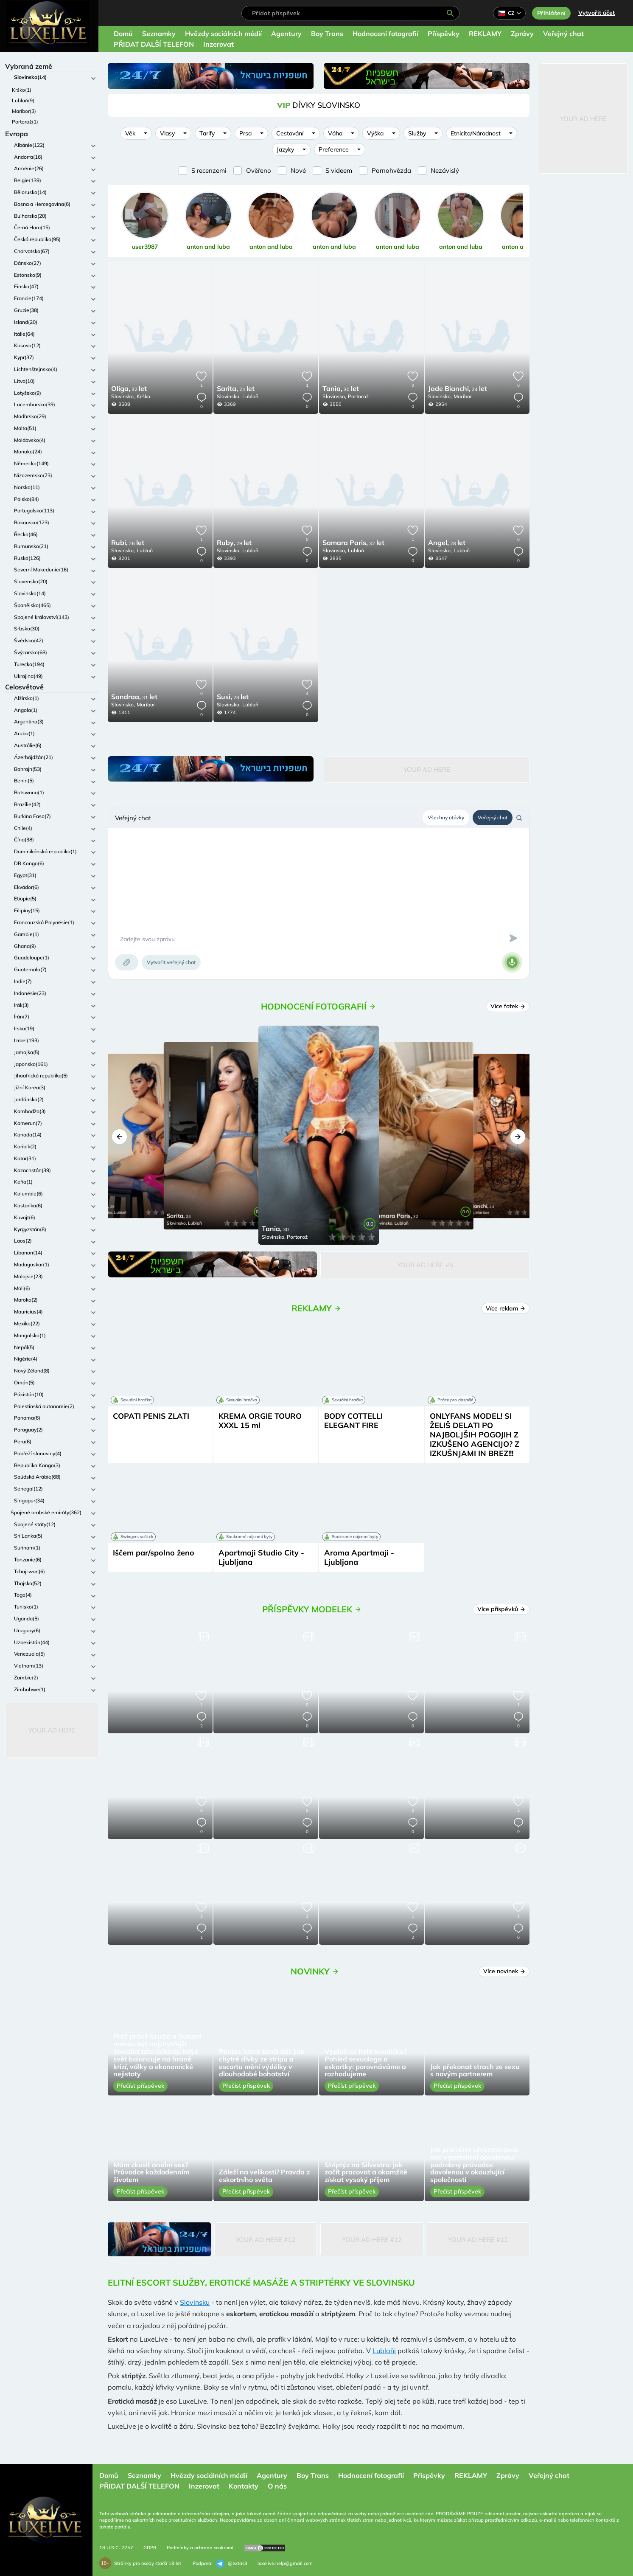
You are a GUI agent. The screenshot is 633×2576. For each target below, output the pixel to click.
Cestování (289, 133)
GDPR (150, 2548)
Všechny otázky (446, 817)
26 (127, 543)
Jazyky (285, 149)
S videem (338, 170)
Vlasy (167, 133)
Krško (143, 396)
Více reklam (505, 1308)
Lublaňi (384, 2350)
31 (134, 697)
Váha (335, 133)
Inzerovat (218, 44)
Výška (375, 133)
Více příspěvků (501, 1609)
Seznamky (159, 33)
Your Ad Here (51, 1730)
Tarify (207, 133)
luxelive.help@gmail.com (285, 2563)
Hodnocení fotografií (385, 33)
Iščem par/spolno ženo (153, 1553)
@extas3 (231, 2563)
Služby (417, 133)
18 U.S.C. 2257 (116, 2548)
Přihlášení (551, 13)
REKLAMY (485, 33)
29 (234, 543)
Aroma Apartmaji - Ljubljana (359, 1557)
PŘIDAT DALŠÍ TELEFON (154, 44)
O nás (277, 2486)
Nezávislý (445, 170)
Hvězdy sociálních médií (223, 33)
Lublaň (250, 396)
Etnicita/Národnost (476, 133)
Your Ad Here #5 (425, 1265)
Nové (298, 170)
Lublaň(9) (23, 100)
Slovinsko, (123, 396)
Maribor (463, 396)
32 (129, 389)
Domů (123, 33)
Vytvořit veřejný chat (171, 962)
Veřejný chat (563, 33)
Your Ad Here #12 (265, 2240)
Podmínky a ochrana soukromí (200, 2548)
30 (340, 389)
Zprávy (522, 33)
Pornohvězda (391, 170)
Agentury (286, 33)
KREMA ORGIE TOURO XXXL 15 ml (260, 1420)
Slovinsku (195, 2302)
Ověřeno (258, 170)
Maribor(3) (24, 111)
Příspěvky (443, 33)
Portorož (358, 396)
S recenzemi (209, 170)
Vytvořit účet (596, 13)
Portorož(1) (25, 121)
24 (236, 389)
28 (446, 543)
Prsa (245, 133)
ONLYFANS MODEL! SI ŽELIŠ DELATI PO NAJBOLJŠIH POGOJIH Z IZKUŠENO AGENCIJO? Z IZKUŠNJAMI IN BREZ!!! (474, 1434)
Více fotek (507, 1006)
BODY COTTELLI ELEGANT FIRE (353, 1420)
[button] (119, 1136)
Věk (130, 133)
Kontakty (243, 2486)
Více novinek (504, 1971)
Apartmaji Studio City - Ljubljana (261, 1557)
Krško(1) (21, 90)
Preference (334, 149)
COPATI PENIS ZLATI (151, 1416)
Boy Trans (327, 33)
